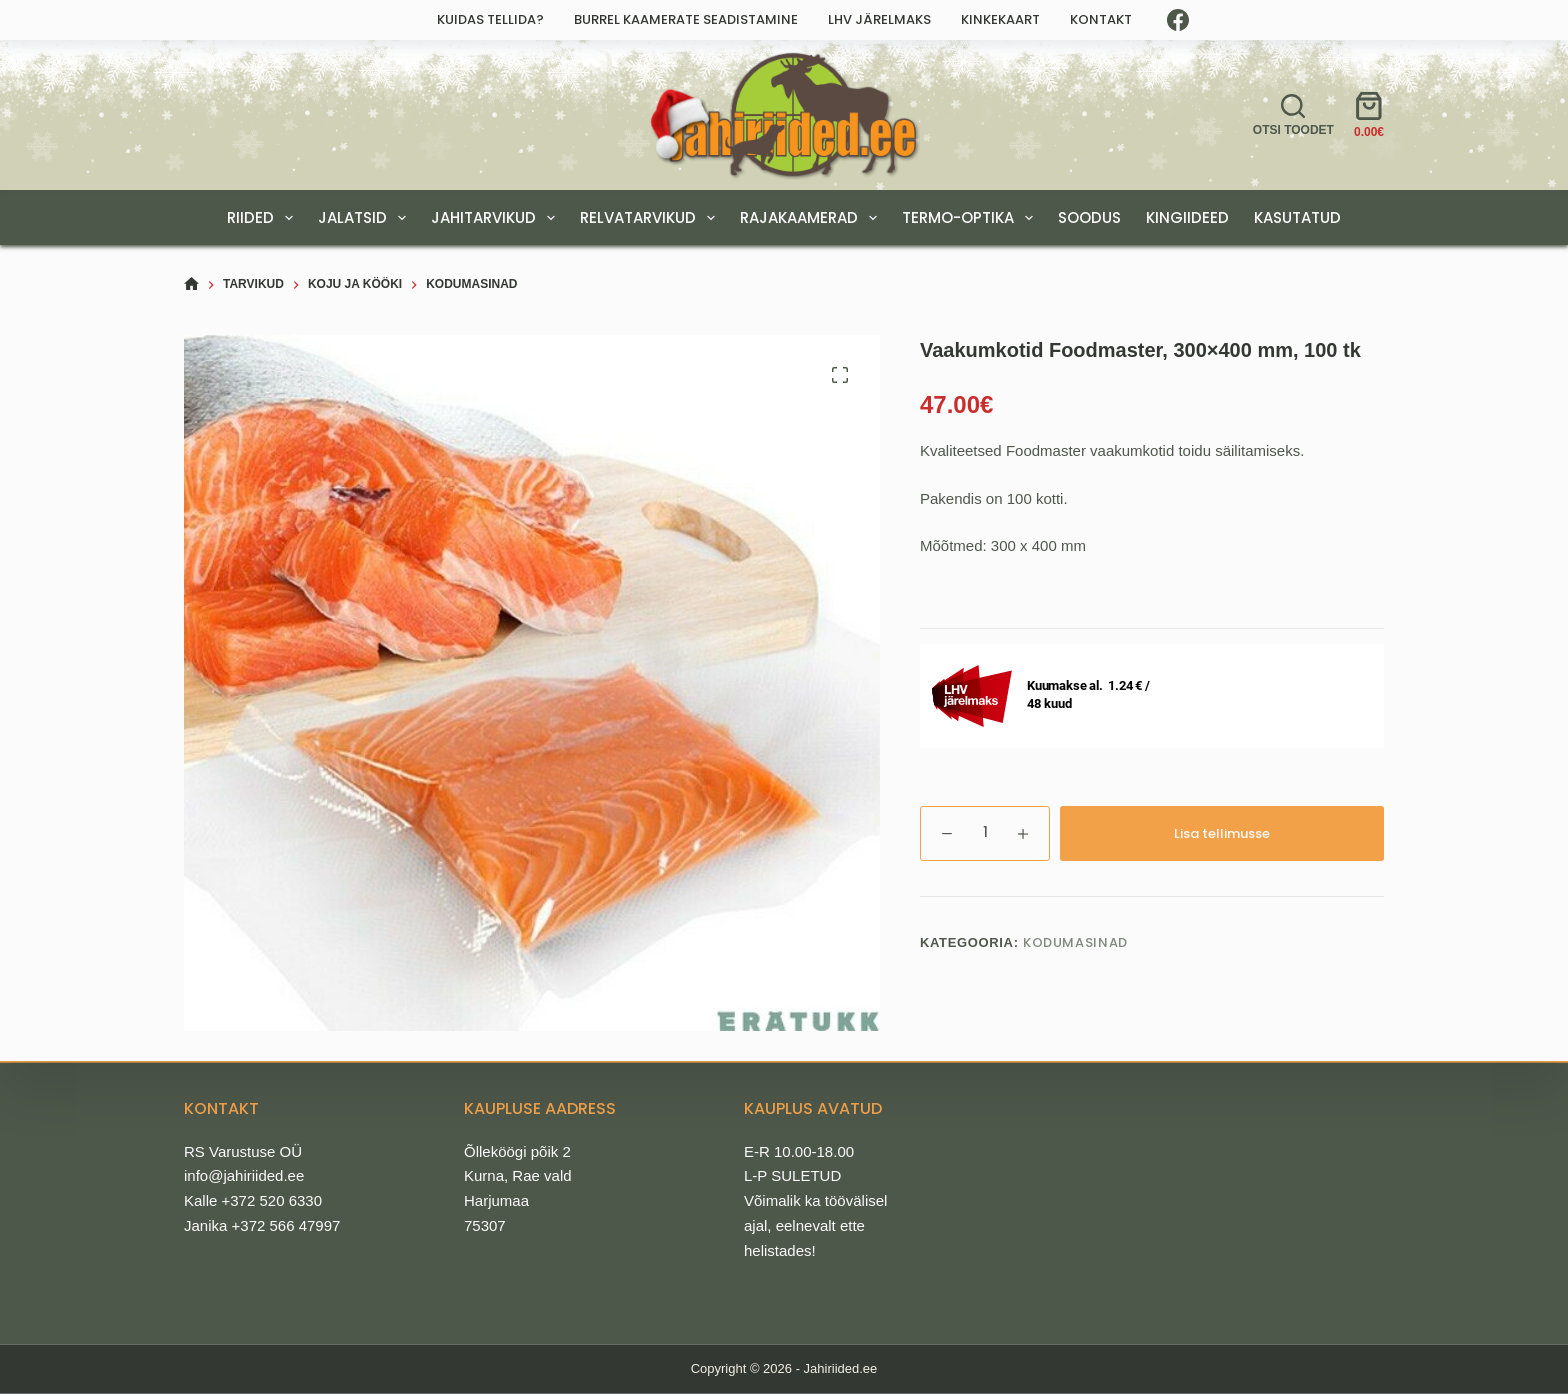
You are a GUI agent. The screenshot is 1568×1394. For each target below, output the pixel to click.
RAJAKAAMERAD (812, 218)
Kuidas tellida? (490, 19)
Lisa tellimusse (1222, 833)
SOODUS (1089, 217)
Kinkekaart (1000, 19)
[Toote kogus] (985, 833)
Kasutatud (1297, 217)
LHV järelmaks (879, 19)
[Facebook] (1178, 20)
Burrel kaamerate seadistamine (686, 19)
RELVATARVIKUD (651, 218)
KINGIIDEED (1187, 217)
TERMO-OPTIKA (971, 218)
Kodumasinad (1075, 942)
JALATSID (366, 218)
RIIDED (264, 218)
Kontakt (1101, 19)
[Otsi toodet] (1293, 115)
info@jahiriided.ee (244, 1175)
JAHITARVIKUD (497, 218)
